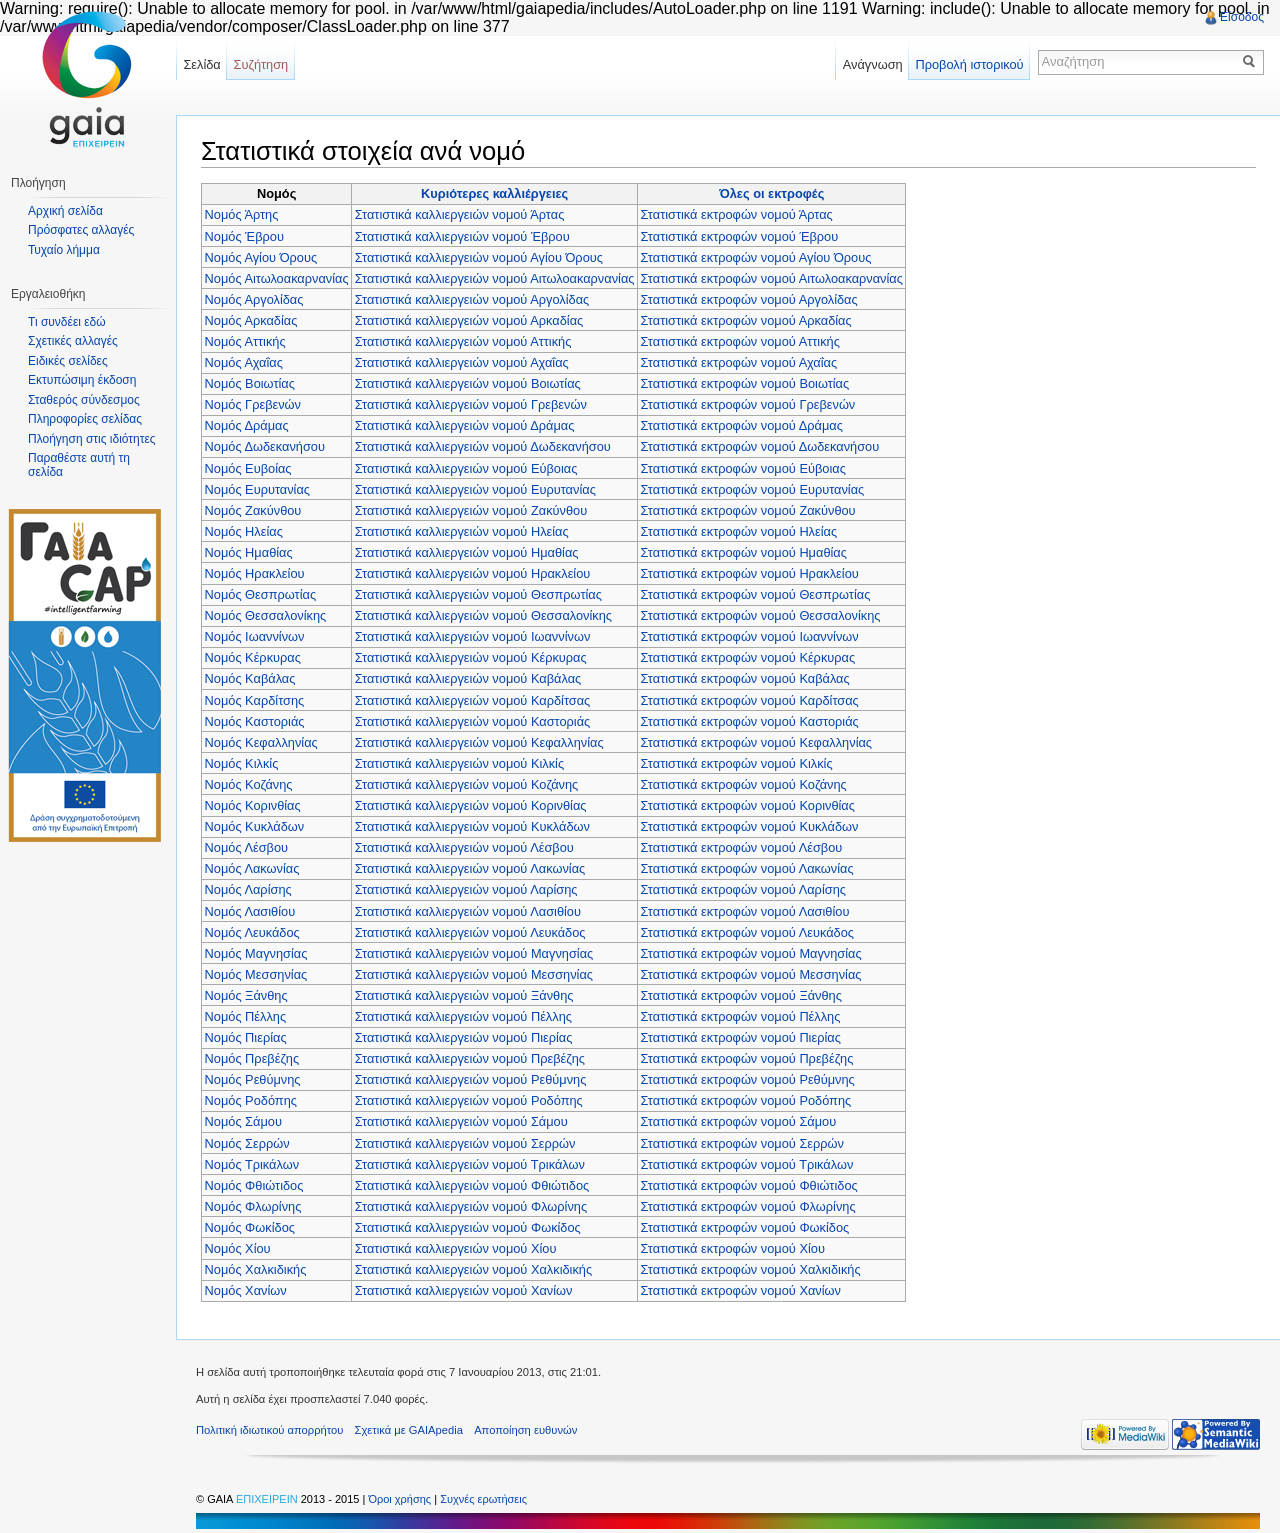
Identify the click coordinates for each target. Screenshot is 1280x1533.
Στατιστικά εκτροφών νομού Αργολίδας (749, 299)
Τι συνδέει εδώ (67, 322)
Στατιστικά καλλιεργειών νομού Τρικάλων (470, 1164)
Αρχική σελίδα (65, 211)
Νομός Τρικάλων (252, 1164)
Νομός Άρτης (242, 214)
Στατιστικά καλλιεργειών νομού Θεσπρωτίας (478, 594)
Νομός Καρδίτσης (255, 700)
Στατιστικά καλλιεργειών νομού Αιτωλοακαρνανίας (495, 278)
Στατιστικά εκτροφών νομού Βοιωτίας (745, 383)
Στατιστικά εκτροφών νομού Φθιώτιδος (749, 1185)
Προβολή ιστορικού (969, 64)
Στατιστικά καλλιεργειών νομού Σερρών (465, 1143)
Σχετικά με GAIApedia (409, 1430)
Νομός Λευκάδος (252, 932)
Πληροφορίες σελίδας (85, 419)
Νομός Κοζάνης (249, 784)
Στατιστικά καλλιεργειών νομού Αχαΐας (462, 362)
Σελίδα (201, 64)
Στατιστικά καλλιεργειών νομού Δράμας (465, 425)
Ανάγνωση (873, 64)
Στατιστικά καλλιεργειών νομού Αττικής (463, 341)
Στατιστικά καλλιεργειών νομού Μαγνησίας (474, 953)
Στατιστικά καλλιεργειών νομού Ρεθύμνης (471, 1079)
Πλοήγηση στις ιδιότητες (92, 439)
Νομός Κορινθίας (253, 805)
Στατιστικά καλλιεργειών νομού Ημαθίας (467, 552)
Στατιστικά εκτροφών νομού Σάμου (739, 1121)
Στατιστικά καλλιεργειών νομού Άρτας (460, 214)
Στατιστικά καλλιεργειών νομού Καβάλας (468, 678)
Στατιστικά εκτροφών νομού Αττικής (740, 341)
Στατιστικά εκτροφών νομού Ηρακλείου (750, 573)
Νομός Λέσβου (247, 847)
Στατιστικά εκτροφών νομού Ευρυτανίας (753, 489)
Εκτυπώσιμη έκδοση (82, 380)
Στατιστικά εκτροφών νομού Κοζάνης (744, 784)
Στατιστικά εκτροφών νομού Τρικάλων (747, 1164)
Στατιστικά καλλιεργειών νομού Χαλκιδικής (473, 1269)
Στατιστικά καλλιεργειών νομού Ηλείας (462, 531)
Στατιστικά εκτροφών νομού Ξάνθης (741, 995)
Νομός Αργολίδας (254, 299)
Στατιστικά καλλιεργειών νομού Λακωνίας (470, 868)
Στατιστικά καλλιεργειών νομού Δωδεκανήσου (483, 446)
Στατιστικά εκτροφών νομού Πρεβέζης (747, 1058)
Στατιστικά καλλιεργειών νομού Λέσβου (464, 847)
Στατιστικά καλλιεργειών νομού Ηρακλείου (473, 573)
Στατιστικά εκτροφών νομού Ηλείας (739, 531)
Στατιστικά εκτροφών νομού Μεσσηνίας (751, 974)
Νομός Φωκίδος (250, 1227)
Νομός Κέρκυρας (253, 657)
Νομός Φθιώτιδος (254, 1185)
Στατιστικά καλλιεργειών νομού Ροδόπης (469, 1100)
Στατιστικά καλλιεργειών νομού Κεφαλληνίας (479, 742)
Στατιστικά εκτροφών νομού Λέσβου (742, 847)
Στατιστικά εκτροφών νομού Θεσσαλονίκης (761, 615)
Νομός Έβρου (244, 236)
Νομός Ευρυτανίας (257, 489)
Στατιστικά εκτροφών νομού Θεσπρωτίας (756, 594)
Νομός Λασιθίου (250, 911)
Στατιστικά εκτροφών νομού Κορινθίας (748, 805)
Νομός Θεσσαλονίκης (266, 615)
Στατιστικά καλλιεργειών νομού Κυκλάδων (472, 826)
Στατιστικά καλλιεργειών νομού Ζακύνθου (471, 510)
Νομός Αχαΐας (244, 362)
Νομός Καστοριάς (255, 721)
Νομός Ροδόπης (251, 1100)
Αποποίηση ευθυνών (525, 1430)
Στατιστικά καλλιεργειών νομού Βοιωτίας (468, 383)
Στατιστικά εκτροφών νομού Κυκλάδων (750, 826)
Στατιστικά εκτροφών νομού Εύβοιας (743, 468)
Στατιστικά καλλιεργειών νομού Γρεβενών (471, 404)
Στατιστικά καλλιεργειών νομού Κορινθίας (471, 805)
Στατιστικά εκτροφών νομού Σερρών (742, 1143)
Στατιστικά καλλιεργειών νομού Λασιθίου (468, 911)
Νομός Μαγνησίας (256, 953)
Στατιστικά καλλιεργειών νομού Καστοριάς (473, 721)
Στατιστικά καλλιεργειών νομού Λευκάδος (470, 932)
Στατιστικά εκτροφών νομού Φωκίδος (745, 1227)
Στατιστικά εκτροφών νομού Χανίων (741, 1290)
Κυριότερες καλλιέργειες (494, 193)
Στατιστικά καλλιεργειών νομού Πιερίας (464, 1037)
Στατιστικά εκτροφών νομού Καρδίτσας (750, 700)
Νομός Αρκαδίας (251, 320)
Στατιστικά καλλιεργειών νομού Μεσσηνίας (474, 974)
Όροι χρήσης (401, 1499)
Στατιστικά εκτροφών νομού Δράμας (742, 425)
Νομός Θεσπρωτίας (261, 594)
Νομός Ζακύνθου (253, 510)
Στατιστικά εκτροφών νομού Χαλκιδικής (751, 1269)
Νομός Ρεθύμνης (253, 1079)
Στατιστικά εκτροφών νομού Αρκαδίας (746, 320)
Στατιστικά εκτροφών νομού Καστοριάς (750, 721)
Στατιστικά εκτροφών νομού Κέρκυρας (748, 657)
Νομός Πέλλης (246, 1016)
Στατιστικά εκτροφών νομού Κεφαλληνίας (756, 742)
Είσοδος (1242, 17)
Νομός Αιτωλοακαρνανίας (277, 278)
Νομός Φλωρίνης (253, 1206)
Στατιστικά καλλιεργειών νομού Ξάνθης (464, 995)
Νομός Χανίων (246, 1290)
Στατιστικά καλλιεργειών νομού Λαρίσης (466, 889)
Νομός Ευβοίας (248, 468)
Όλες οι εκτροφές (771, 193)
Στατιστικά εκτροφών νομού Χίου (733, 1248)
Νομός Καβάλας (250, 678)
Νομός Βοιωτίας (250, 383)
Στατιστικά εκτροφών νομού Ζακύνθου (748, 510)
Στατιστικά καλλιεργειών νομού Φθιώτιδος (472, 1185)
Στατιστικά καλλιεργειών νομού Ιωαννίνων (473, 636)
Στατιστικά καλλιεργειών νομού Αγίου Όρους (479, 257)
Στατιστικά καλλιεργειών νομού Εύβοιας (466, 468)
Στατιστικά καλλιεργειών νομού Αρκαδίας (469, 320)
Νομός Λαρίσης (248, 889)
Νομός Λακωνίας (252, 868)
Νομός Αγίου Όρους (261, 257)
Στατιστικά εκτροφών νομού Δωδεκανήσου (760, 446)
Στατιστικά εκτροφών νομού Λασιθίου (745, 911)
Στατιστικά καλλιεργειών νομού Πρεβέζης (470, 1058)
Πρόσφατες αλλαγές (81, 230)
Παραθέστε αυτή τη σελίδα (79, 465)
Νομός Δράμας (247, 425)
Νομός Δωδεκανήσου (265, 446)
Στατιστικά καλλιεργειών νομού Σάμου (461, 1121)
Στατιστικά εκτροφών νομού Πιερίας (741, 1037)
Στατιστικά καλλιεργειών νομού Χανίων (464, 1290)
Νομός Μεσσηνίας (256, 974)
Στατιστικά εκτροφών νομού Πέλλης (741, 1016)
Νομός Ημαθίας (249, 552)
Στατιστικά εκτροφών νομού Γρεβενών (748, 404)
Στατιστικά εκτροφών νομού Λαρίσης (743, 889)
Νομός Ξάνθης (246, 995)
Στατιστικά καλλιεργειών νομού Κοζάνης (467, 784)
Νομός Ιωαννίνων (255, 636)
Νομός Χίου (238, 1248)
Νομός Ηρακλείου (255, 573)
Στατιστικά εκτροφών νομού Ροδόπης (746, 1100)
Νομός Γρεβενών (253, 404)
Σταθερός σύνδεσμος (84, 400)
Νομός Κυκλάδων (255, 826)
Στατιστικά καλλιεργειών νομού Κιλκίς (459, 763)
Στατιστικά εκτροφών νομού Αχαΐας (739, 362)
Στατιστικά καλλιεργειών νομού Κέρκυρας (471, 657)
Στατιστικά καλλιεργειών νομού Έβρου (462, 236)
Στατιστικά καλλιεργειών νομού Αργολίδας (472, 299)
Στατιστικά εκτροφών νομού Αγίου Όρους (756, 257)
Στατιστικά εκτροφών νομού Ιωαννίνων (750, 636)
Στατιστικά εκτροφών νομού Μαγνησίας (751, 953)
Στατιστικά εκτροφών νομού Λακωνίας (747, 868)
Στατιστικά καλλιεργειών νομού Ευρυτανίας (475, 489)
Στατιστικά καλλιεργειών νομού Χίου (456, 1248)
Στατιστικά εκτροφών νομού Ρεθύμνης (748, 1079)
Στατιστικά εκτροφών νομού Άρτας (737, 214)
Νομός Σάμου (243, 1121)
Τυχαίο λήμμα (64, 250)
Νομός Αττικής (245, 341)
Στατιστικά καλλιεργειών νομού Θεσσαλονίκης (483, 615)
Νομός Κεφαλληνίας (261, 742)
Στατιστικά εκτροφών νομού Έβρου (740, 236)
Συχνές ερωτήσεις (483, 1499)
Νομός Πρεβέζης (252, 1058)
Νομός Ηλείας (244, 531)
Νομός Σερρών (247, 1143)
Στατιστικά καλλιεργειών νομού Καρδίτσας (473, 700)
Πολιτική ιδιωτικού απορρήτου (269, 1430)
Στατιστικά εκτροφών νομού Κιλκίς (737, 763)
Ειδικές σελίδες (68, 361)
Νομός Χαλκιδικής (256, 1269)
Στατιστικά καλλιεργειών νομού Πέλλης (463, 1016)
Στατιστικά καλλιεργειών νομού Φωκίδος (468, 1227)
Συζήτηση (261, 64)
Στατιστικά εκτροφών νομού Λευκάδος (747, 932)
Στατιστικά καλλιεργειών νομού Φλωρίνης (471, 1206)
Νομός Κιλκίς (242, 763)
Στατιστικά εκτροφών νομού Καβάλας (745, 678)
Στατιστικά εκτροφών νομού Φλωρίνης (748, 1206)
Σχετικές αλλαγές (73, 341)
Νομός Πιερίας (246, 1037)
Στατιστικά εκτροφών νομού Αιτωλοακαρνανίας (772, 278)
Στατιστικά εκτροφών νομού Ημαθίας (744, 552)
